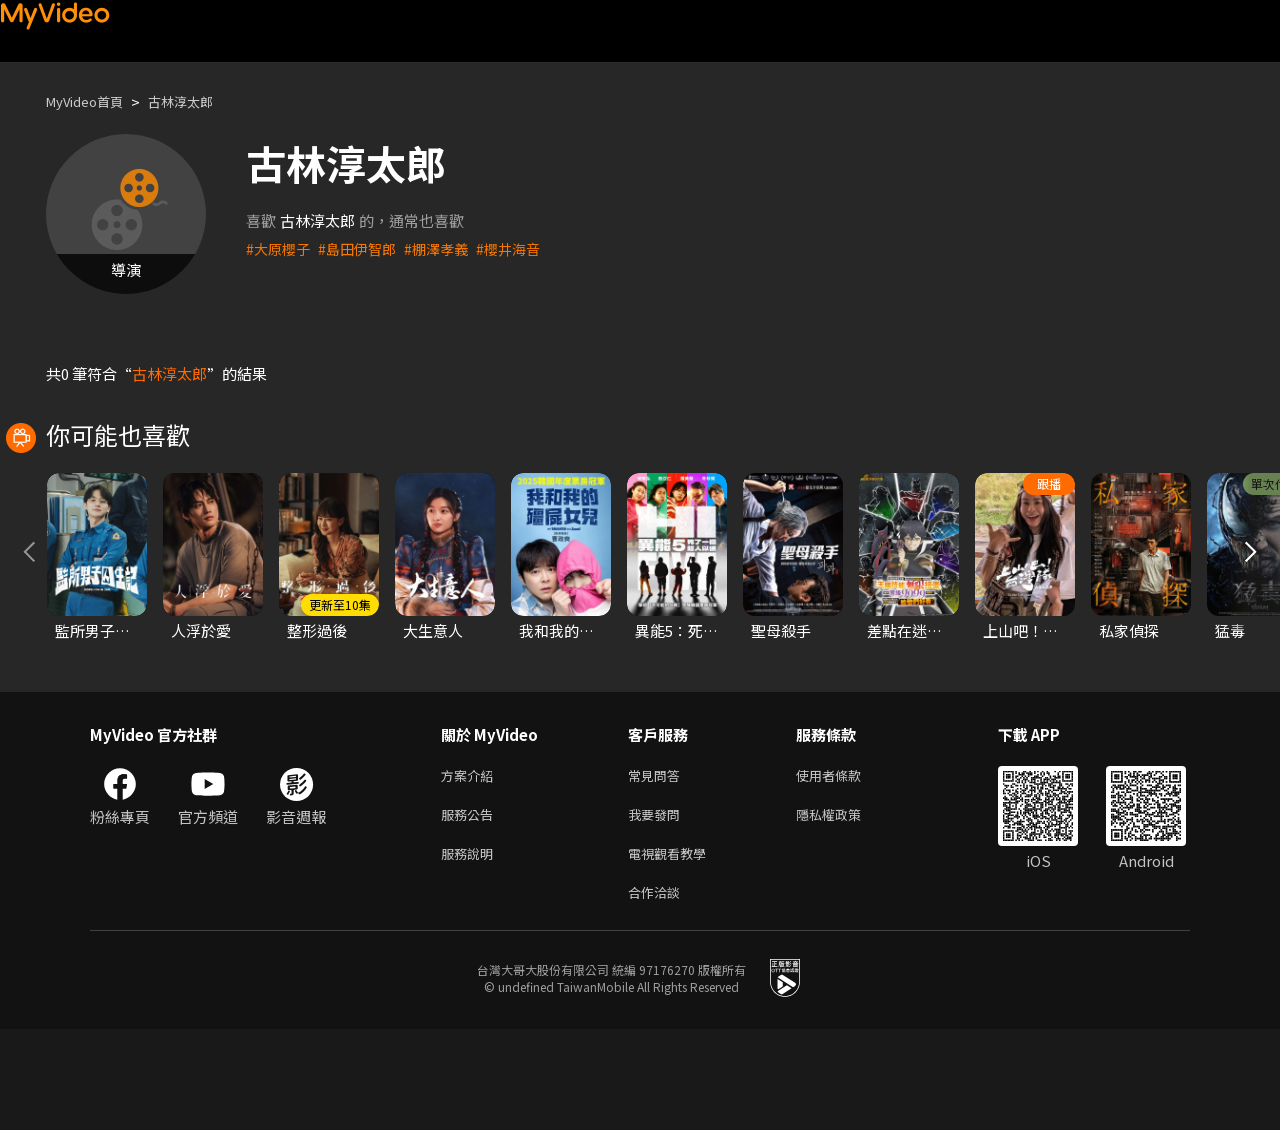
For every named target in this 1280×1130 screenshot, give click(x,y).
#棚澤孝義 (447, 248)
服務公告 (471, 907)
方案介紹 (471, 865)
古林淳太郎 (199, 101)
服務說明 (471, 949)
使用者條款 (845, 865)
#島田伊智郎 (363, 248)
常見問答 (658, 865)
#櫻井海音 (523, 248)
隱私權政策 (845, 907)
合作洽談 (658, 991)
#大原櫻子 (280, 248)
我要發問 (658, 907)
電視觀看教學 (673, 949)
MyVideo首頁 (91, 101)
